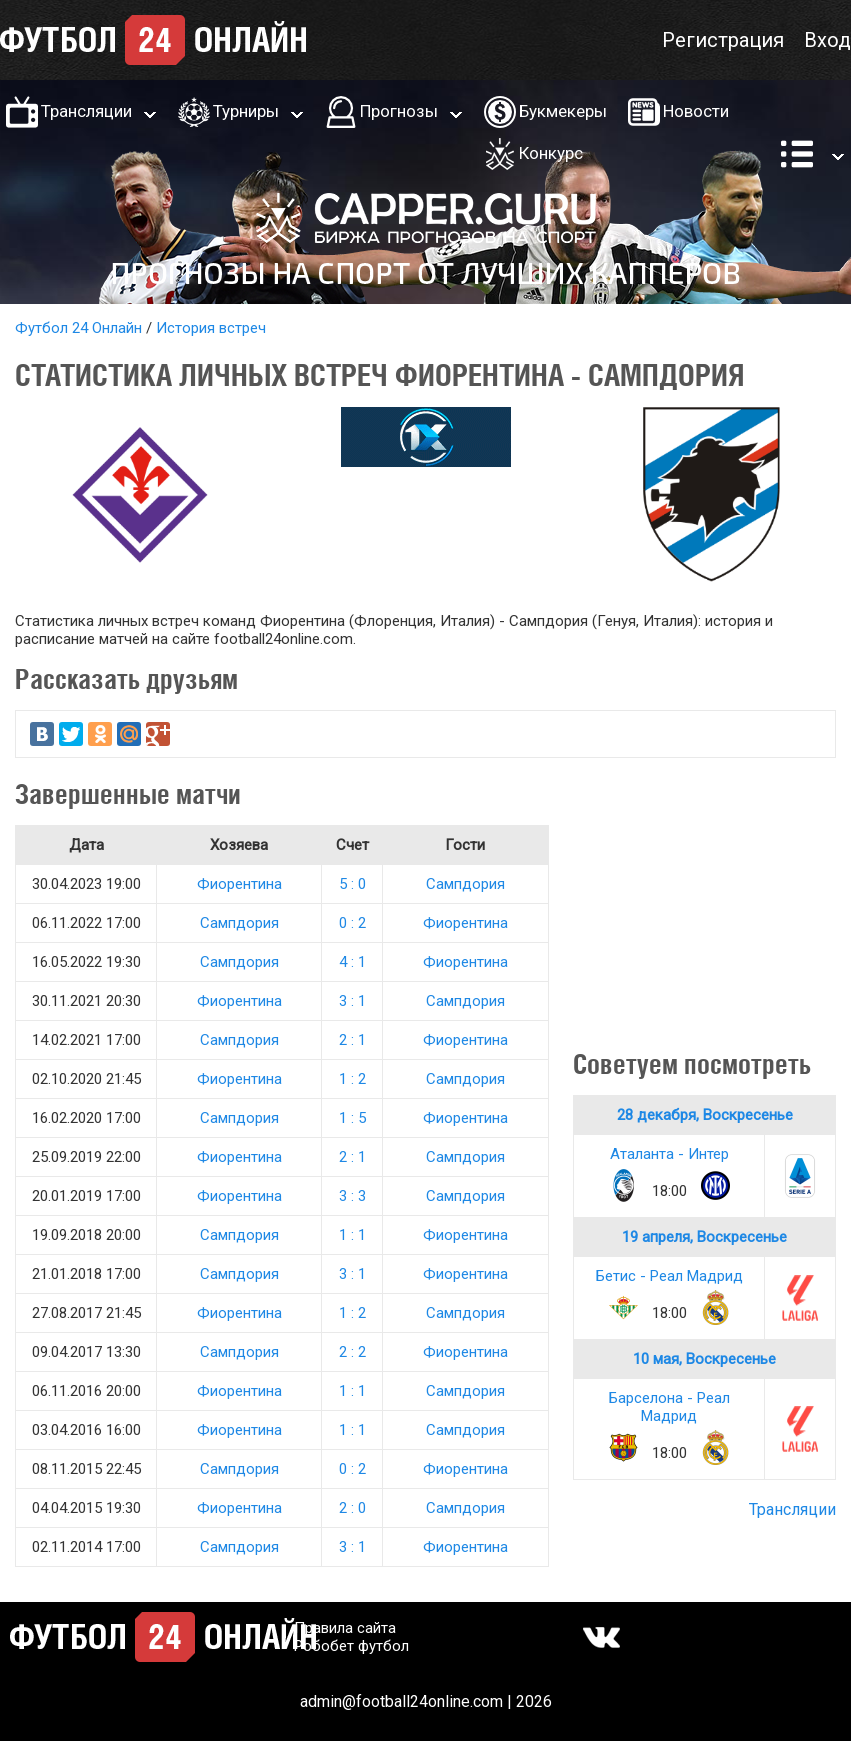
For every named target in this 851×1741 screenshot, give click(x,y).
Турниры (246, 111)
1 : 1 (352, 1235)
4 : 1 (352, 962)
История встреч (211, 328)
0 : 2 (352, 923)
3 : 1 (352, 1001)
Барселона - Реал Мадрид (669, 1407)
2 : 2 (352, 1352)
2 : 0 (352, 1508)
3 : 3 (352, 1196)
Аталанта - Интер (669, 1154)
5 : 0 (352, 884)
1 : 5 (352, 1118)
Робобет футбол (351, 1646)
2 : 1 (352, 1040)
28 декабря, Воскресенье (705, 1115)
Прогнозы (399, 111)
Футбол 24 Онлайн (78, 328)
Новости (696, 111)
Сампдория (465, 884)
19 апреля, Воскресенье (704, 1237)
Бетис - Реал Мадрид (669, 1276)
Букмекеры (563, 111)
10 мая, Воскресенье (704, 1359)
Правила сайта (345, 1628)
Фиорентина (239, 884)
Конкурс (551, 153)
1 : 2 (352, 1079)
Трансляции (86, 111)
